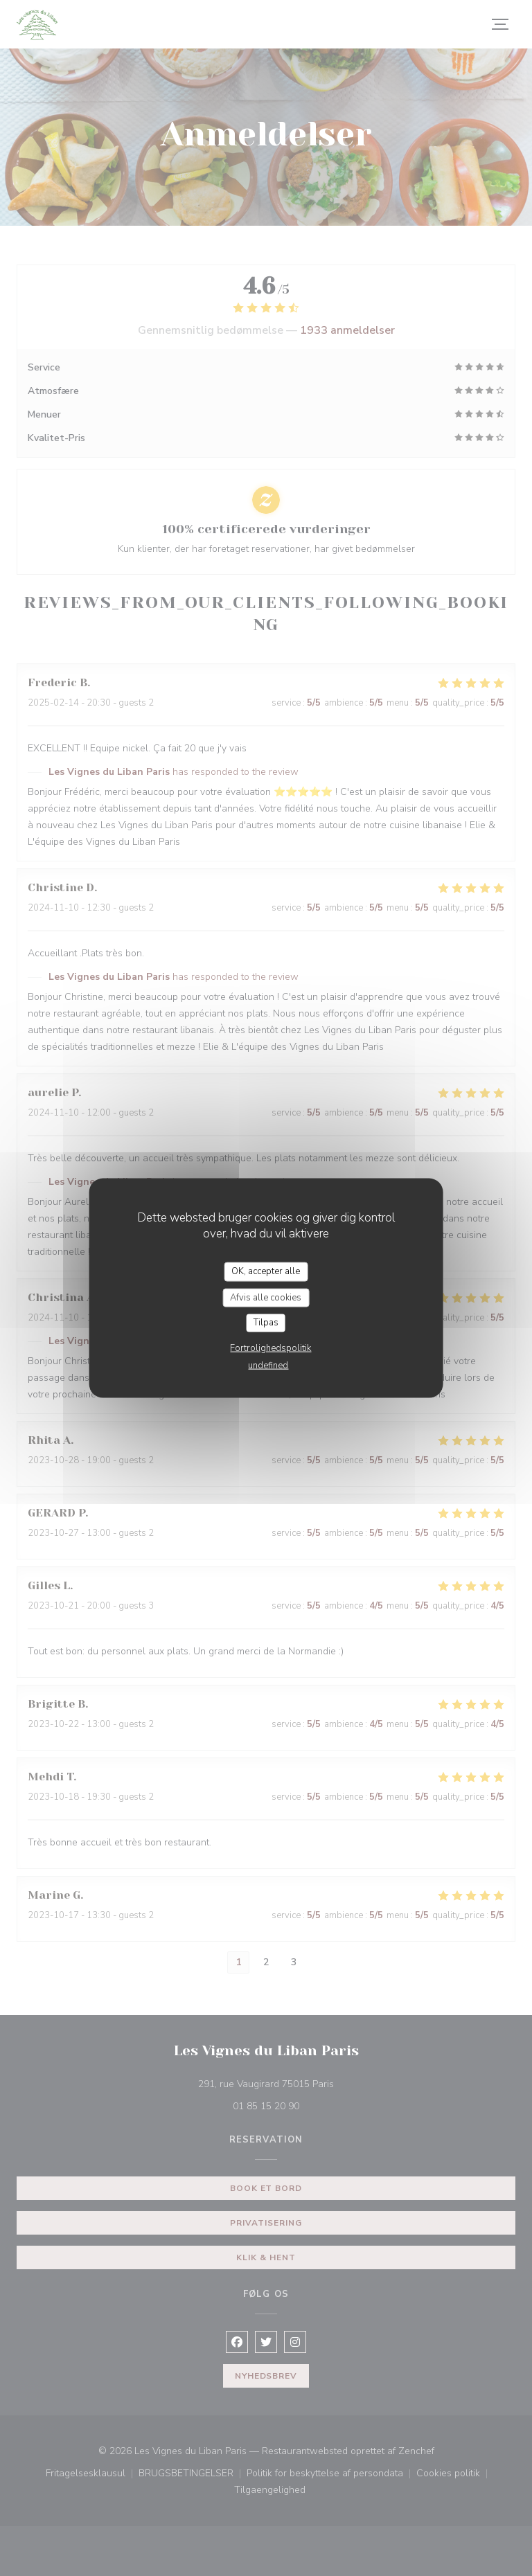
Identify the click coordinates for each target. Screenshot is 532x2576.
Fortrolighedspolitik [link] (270, 1347)
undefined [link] (268, 1365)
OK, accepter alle (265, 1271)
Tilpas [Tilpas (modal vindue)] (266, 1322)
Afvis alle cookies (265, 1297)
